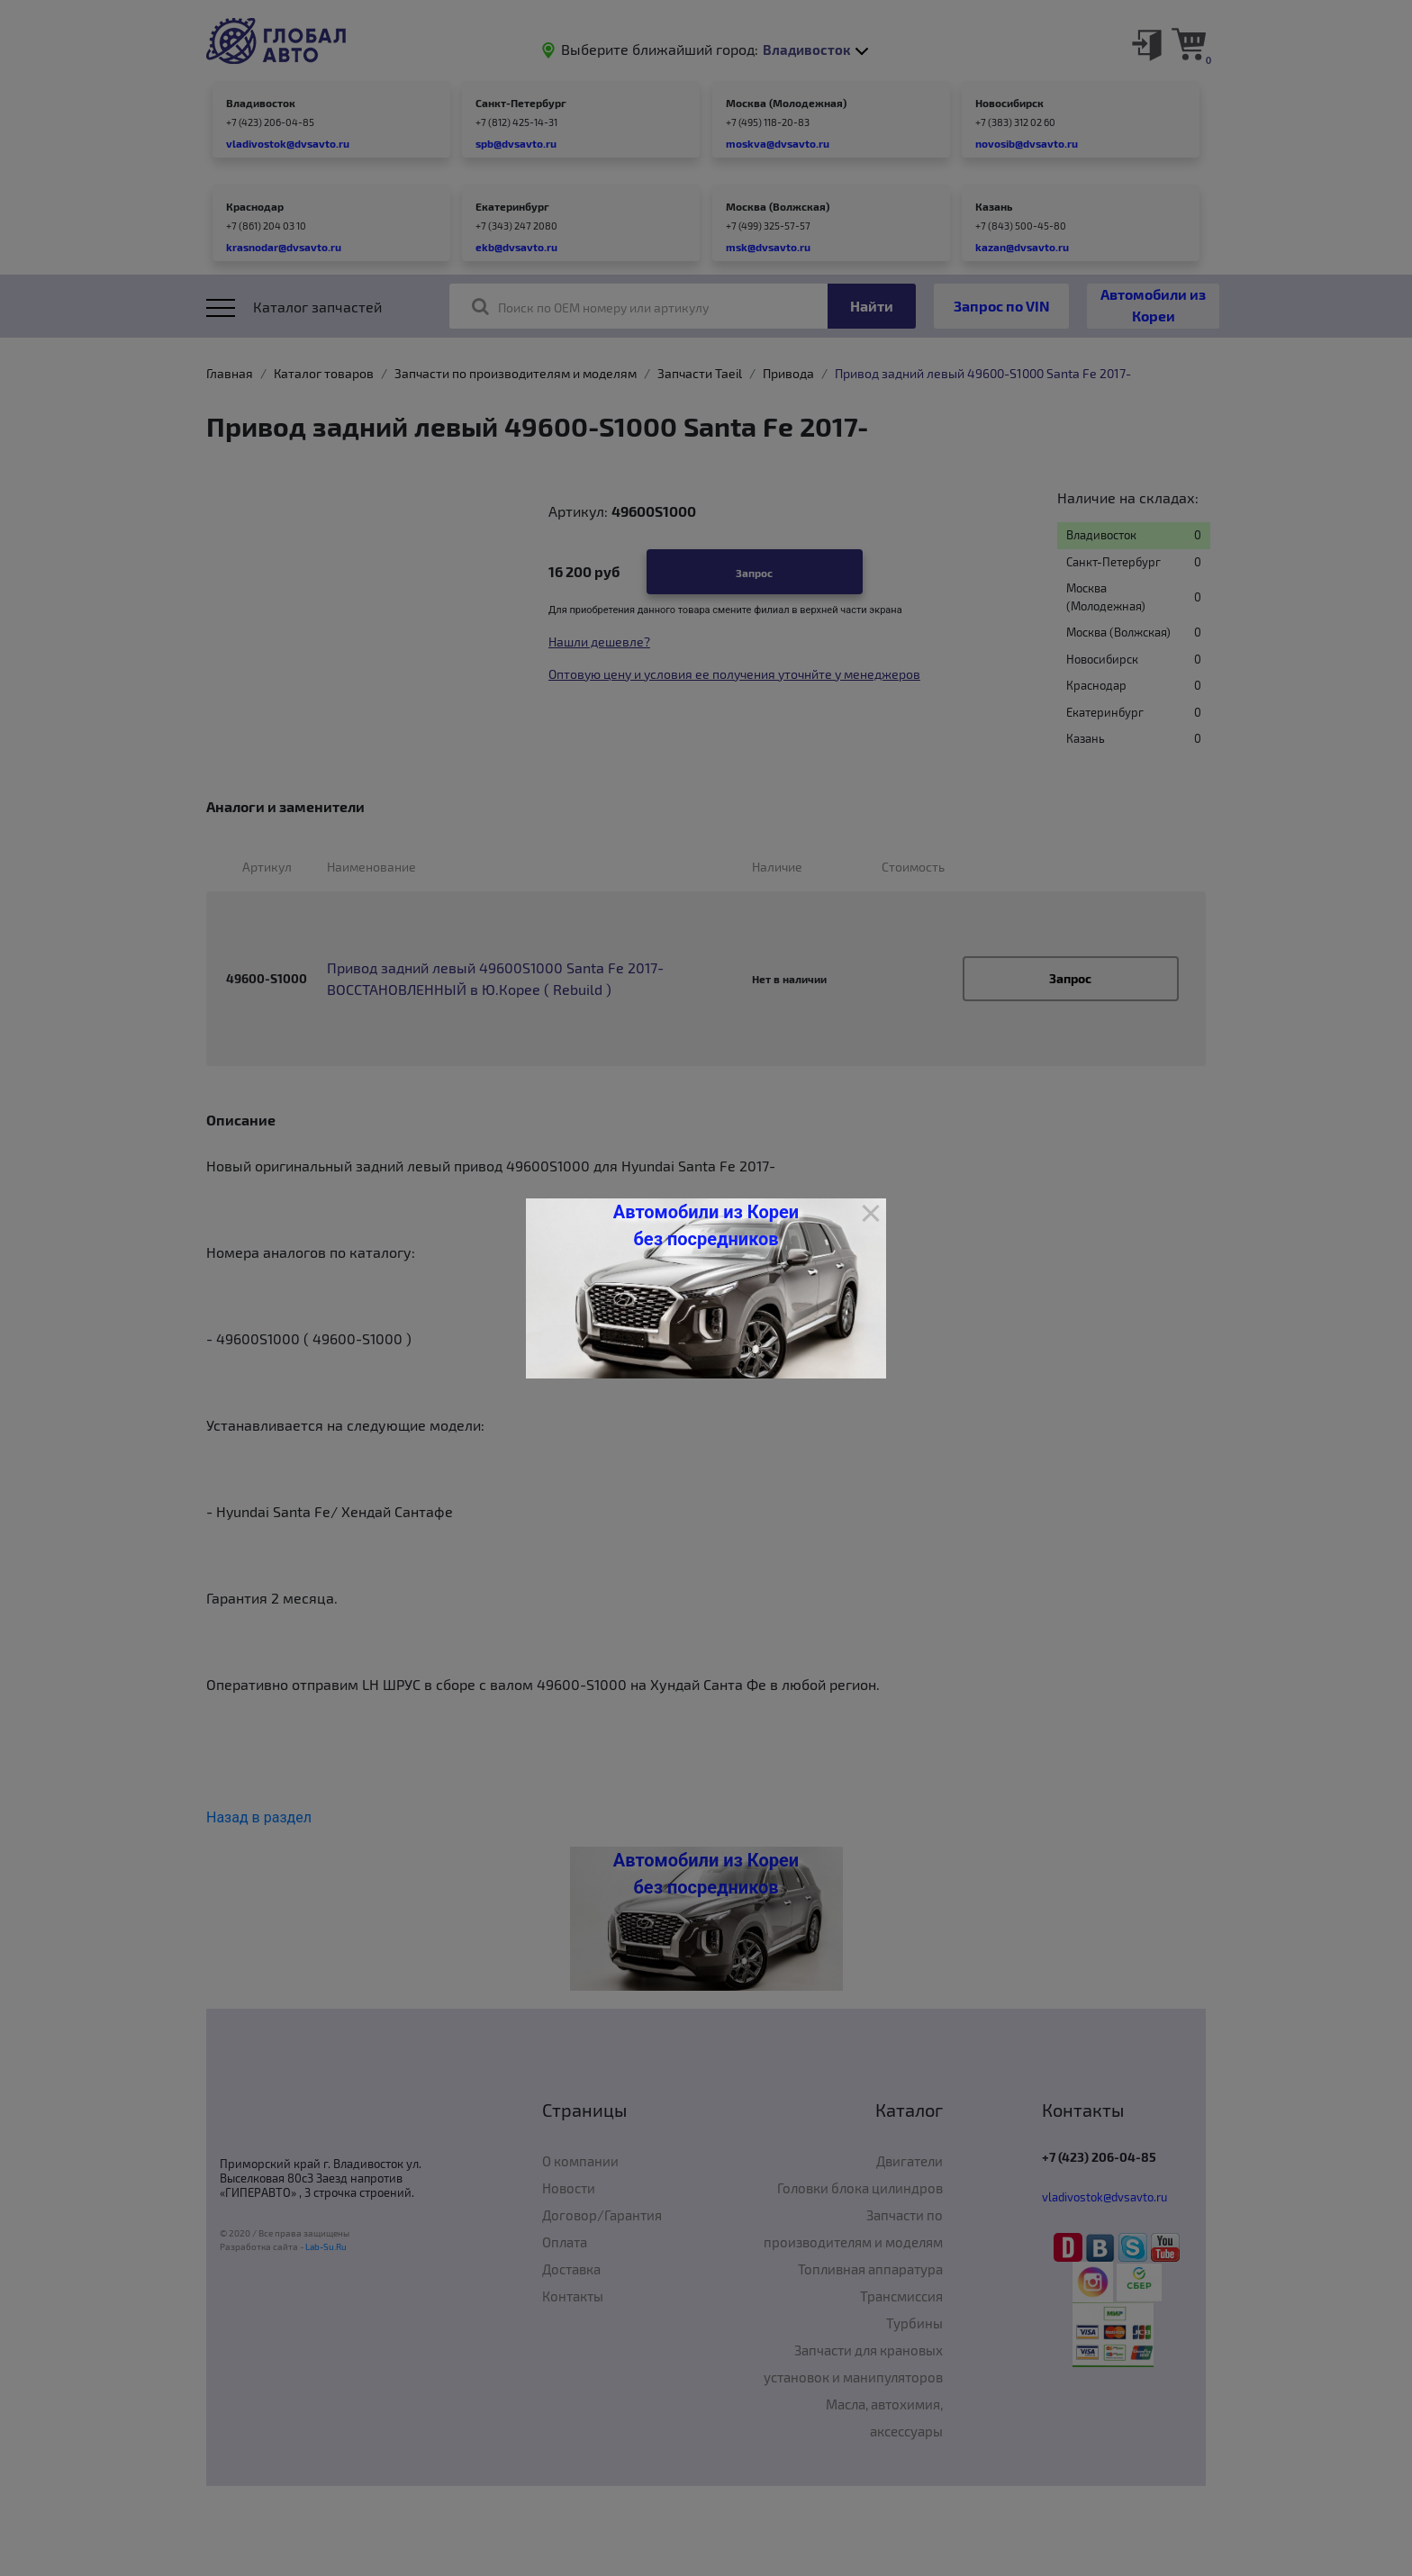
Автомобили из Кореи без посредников (706, 1225)
